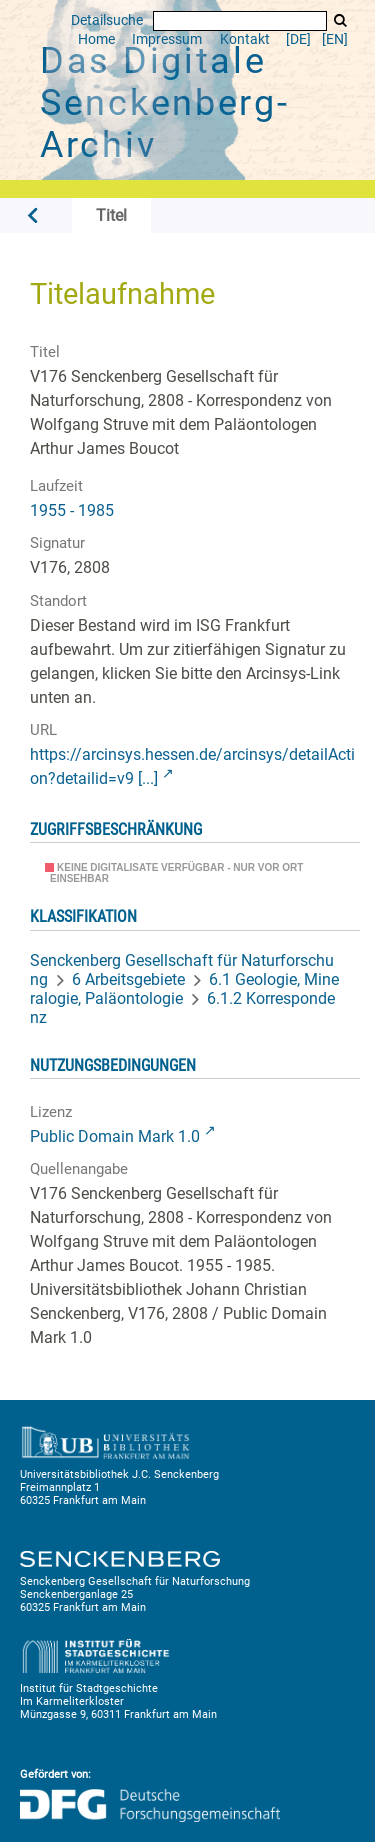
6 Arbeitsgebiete (128, 979)
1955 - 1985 (72, 510)
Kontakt (245, 39)
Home (96, 39)
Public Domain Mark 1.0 (115, 1136)
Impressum (167, 39)
